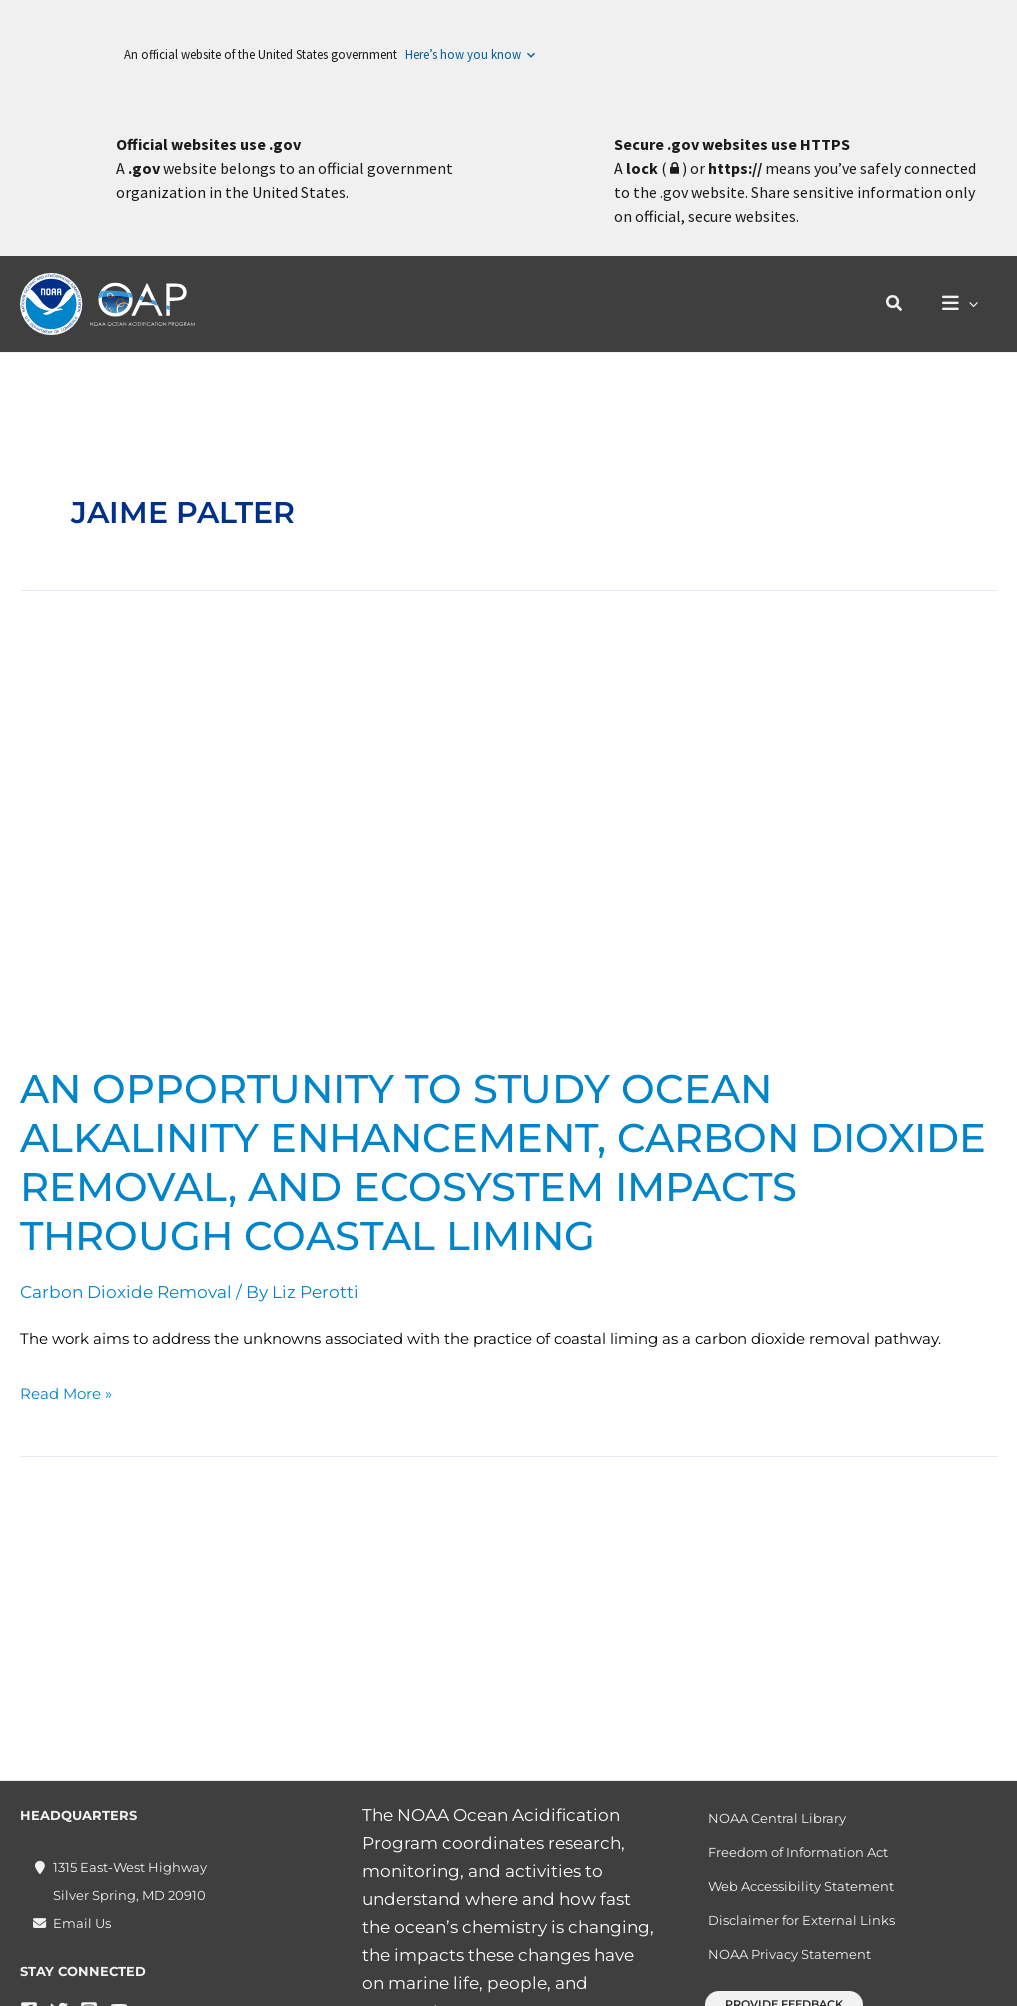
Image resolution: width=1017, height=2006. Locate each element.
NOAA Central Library (777, 1818)
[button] (901, 304)
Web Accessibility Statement (801, 1886)
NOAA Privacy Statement (789, 1954)
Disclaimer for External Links (801, 1920)
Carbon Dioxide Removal (126, 1292)
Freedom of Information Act (798, 1852)
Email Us (82, 1923)
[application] (972, 304)
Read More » (66, 1391)
